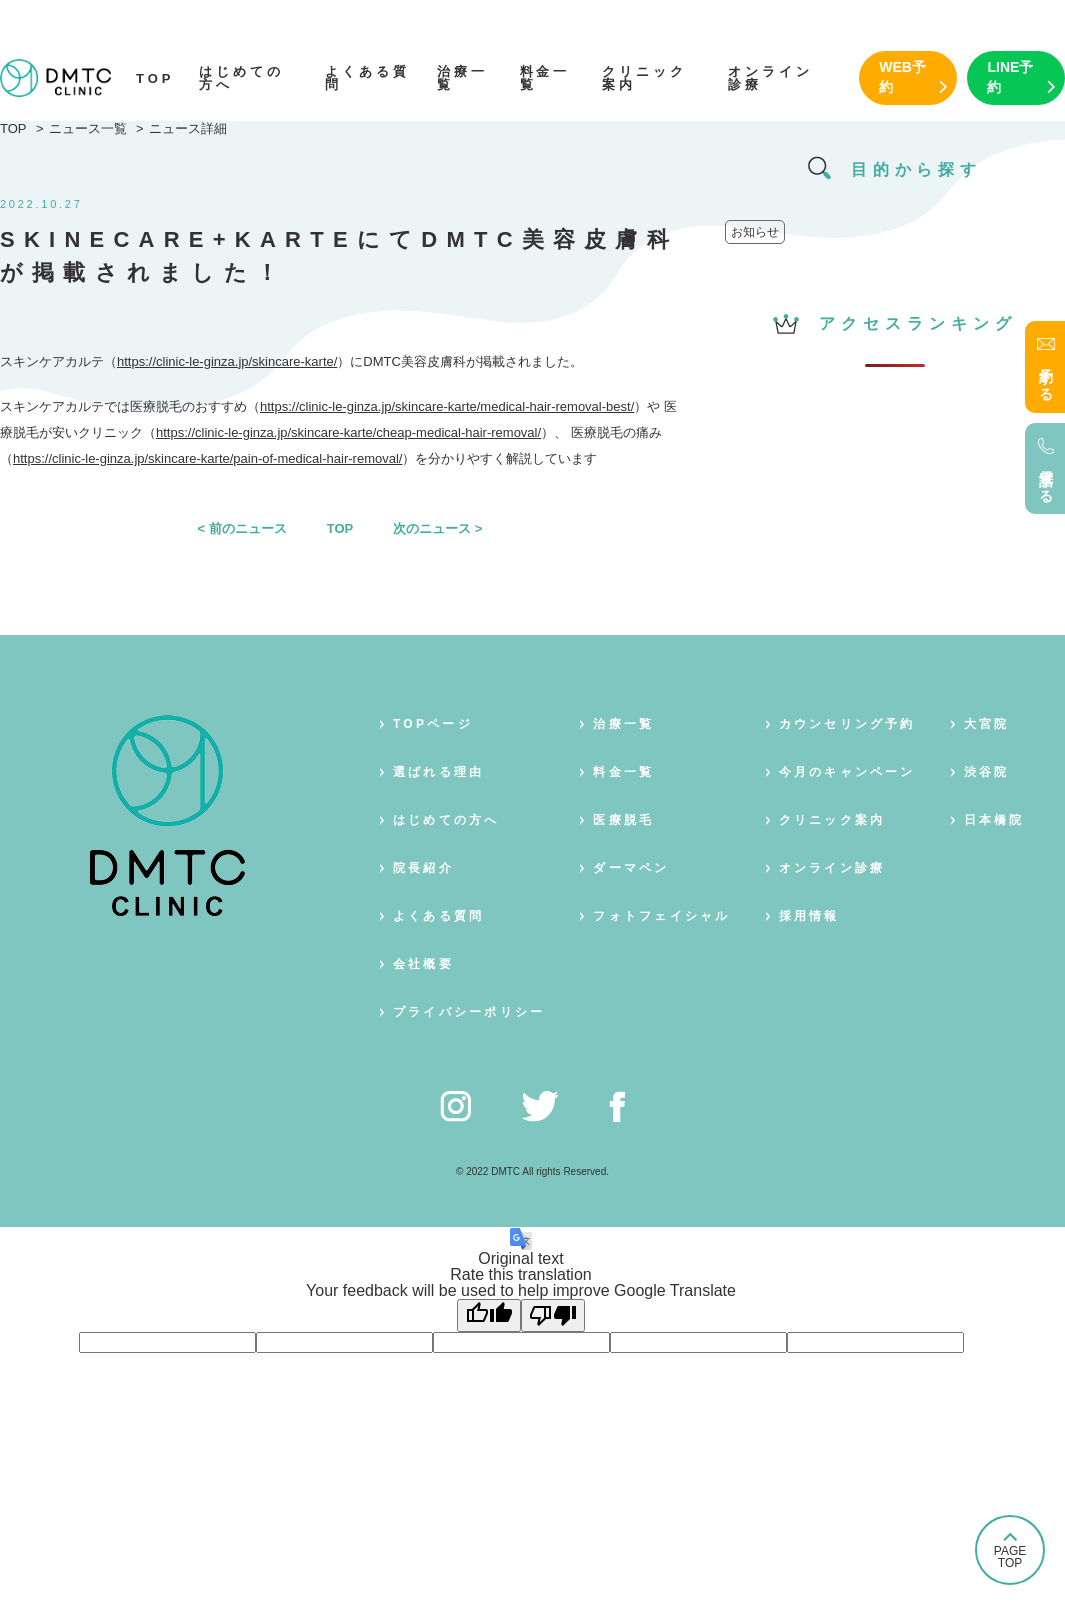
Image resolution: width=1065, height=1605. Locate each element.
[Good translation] (489, 1315)
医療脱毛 (623, 820)
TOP (155, 78)
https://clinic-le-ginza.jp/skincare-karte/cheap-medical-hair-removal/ (348, 432)
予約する (1046, 377)
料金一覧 (545, 78)
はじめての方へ (241, 78)
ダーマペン (631, 868)
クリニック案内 (644, 78)
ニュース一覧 (88, 128)
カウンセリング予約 (847, 724)
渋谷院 (987, 772)
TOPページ (433, 724)
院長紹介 (423, 868)
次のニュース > (437, 528)
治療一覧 (462, 78)
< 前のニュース (242, 528)
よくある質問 (367, 78)
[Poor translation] (553, 1315)
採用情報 (809, 916)
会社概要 (423, 964)
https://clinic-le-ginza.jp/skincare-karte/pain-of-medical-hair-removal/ (207, 458)
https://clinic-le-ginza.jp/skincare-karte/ (227, 361)
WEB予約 (902, 77)
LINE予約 (1010, 77)
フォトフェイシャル (661, 916)
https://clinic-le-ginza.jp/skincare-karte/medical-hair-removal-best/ (447, 406)
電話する (1046, 479)
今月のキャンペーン (847, 772)
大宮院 (987, 724)
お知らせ (755, 232)
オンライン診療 (770, 78)
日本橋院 (994, 820)
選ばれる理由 (438, 772)
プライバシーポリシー (469, 1012)
